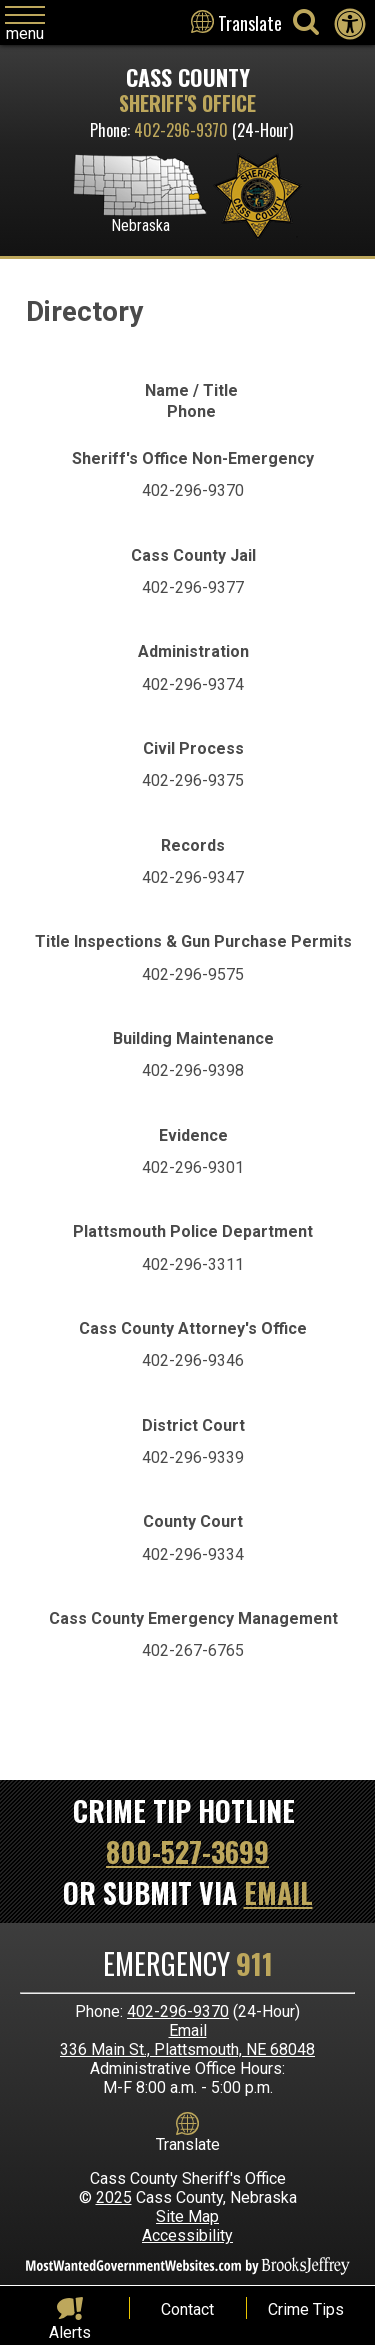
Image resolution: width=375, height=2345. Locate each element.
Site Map (187, 2216)
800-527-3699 (187, 1851)
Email (278, 1892)
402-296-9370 (181, 130)
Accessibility (187, 2235)
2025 (114, 2197)
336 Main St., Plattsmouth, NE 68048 (187, 2049)
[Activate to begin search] (306, 21)
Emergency (188, 1963)
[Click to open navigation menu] (25, 24)
